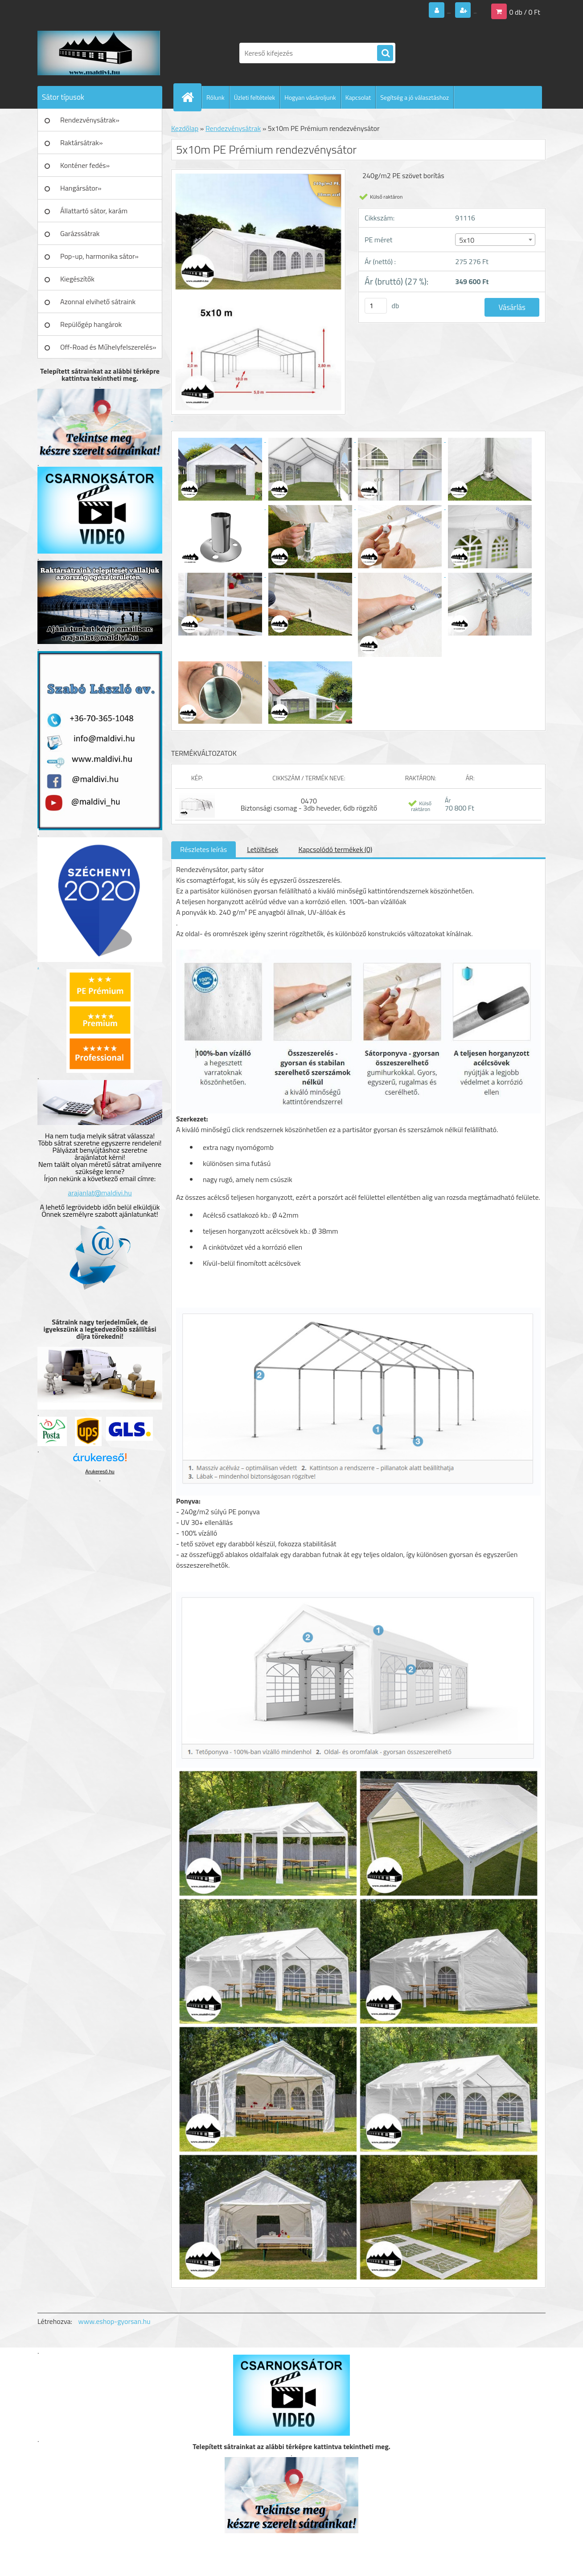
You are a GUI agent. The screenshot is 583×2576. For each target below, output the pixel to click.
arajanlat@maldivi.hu (99, 1192)
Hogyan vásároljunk (310, 97)
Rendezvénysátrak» (89, 119)
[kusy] (376, 306)
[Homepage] (191, 97)
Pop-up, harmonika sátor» (99, 256)
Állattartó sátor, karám (93, 210)
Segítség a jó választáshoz (414, 97)
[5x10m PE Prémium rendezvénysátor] (221, 439)
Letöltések (262, 849)
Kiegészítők (77, 278)
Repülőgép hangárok (91, 324)
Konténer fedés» (85, 165)
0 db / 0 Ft (524, 10)
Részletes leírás (203, 849)
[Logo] (98, 53)
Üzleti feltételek (254, 97)
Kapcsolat (358, 97)
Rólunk (215, 97)
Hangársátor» (81, 188)
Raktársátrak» (81, 142)
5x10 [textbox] (466, 240)
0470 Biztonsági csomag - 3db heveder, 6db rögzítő (309, 804)
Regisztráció (457, 10)
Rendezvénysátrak (233, 128)
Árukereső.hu (99, 1471)
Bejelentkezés (393, 10)
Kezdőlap (184, 128)
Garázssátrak (79, 233)
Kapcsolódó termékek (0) (335, 849)
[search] (385, 53)
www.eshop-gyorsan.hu (114, 2321)
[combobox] (495, 239)
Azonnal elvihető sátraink (97, 301)
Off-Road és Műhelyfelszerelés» (108, 347)
